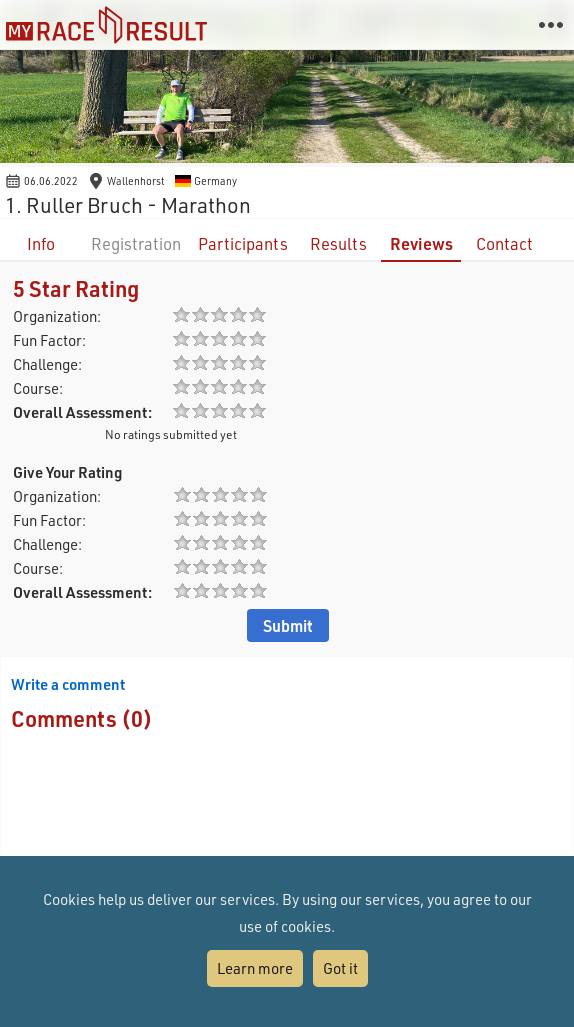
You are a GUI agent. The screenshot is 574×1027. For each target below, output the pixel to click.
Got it (340, 968)
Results (338, 243)
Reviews (421, 243)
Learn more (255, 968)
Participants (243, 243)
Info (41, 243)
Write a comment (68, 684)
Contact (504, 243)
